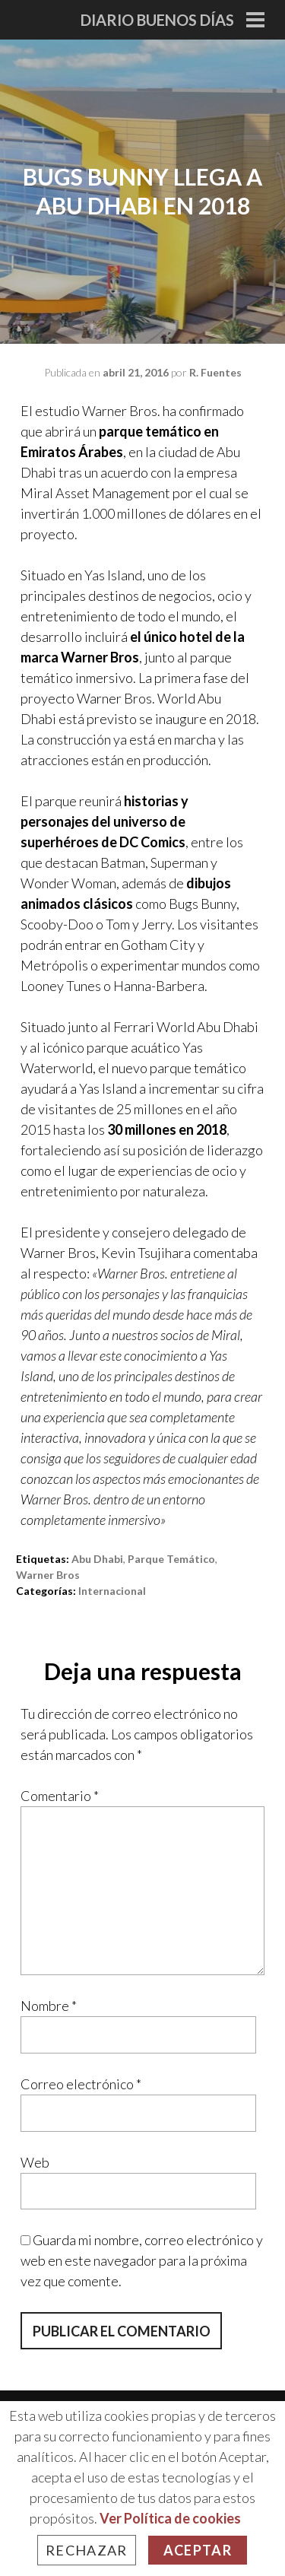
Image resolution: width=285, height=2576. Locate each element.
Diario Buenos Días (157, 20)
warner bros (48, 1574)
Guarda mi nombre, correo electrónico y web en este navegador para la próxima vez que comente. (142, 2260)
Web (35, 2162)
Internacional (112, 1590)
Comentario (60, 1795)
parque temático (171, 1558)
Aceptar (197, 2550)
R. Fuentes (215, 372)
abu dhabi (97, 1558)
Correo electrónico (81, 2084)
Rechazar (87, 2550)
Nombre (49, 2005)
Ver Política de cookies (170, 2518)
